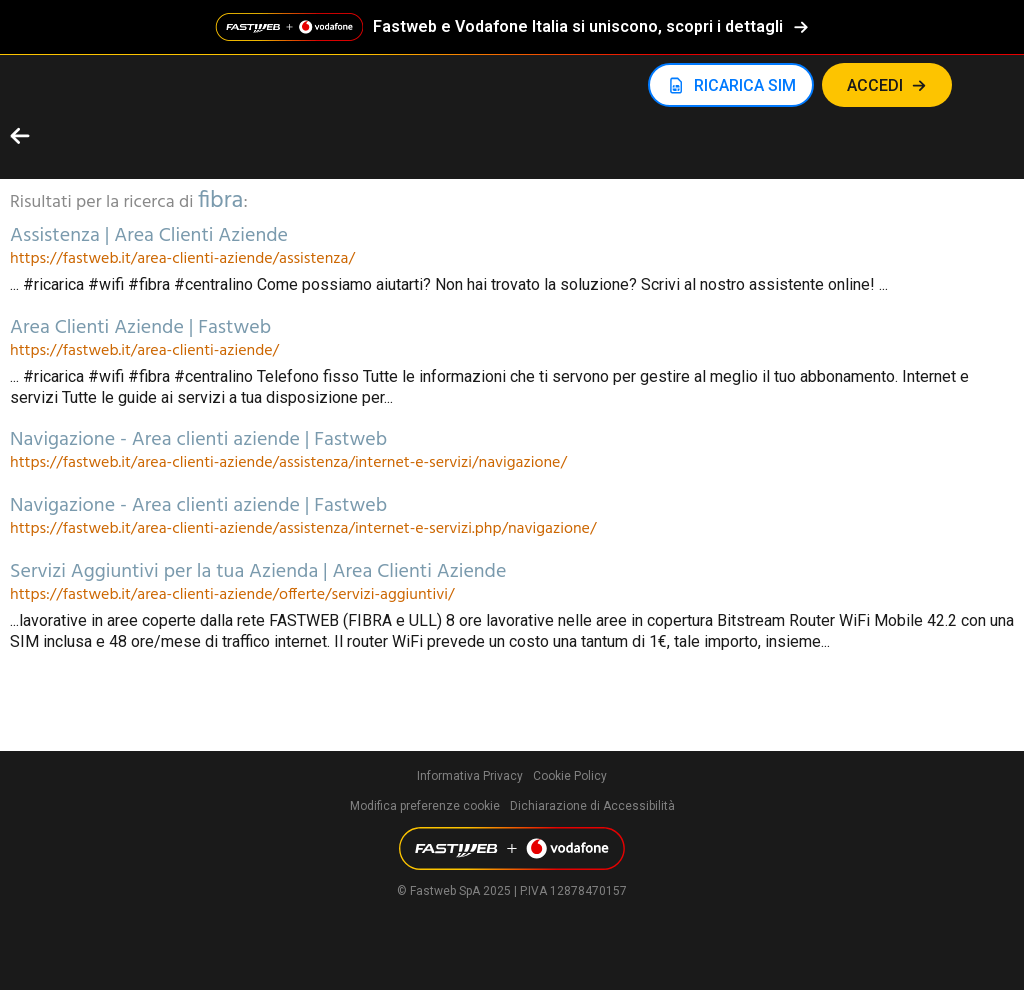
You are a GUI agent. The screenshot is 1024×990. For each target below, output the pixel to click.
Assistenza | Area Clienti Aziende (149, 236)
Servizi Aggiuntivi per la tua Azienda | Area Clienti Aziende (258, 572)
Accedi (875, 85)
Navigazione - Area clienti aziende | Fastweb (198, 440)
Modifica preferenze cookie (425, 806)
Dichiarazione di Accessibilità (592, 806)
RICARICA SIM (745, 85)
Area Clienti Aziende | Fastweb (140, 328)
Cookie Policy (570, 776)
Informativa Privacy (470, 776)
